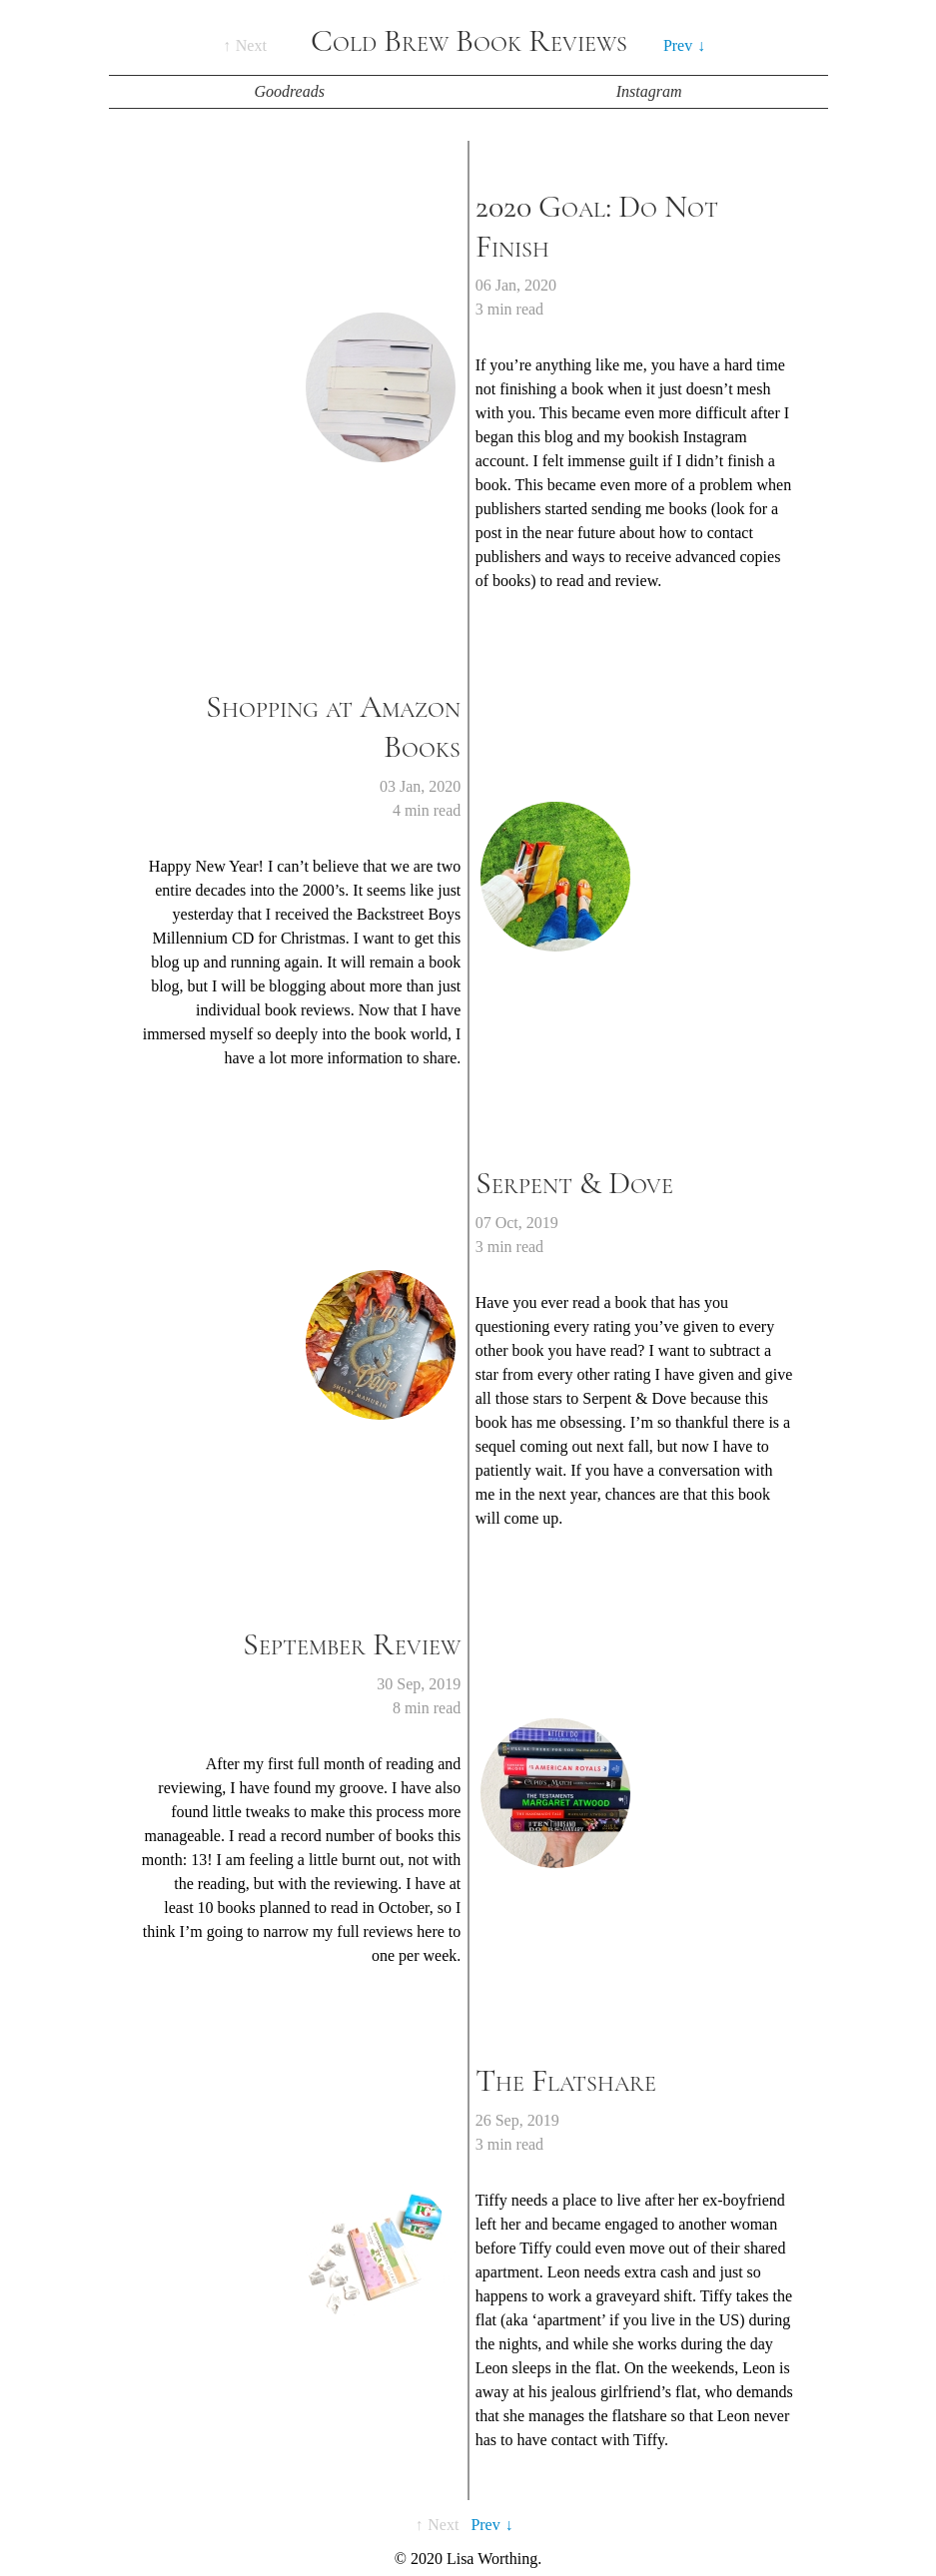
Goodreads (289, 91)
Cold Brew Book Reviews (469, 41)
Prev (677, 45)
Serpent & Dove (574, 1183)
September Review (352, 1644)
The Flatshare (565, 2081)
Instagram (649, 91)
